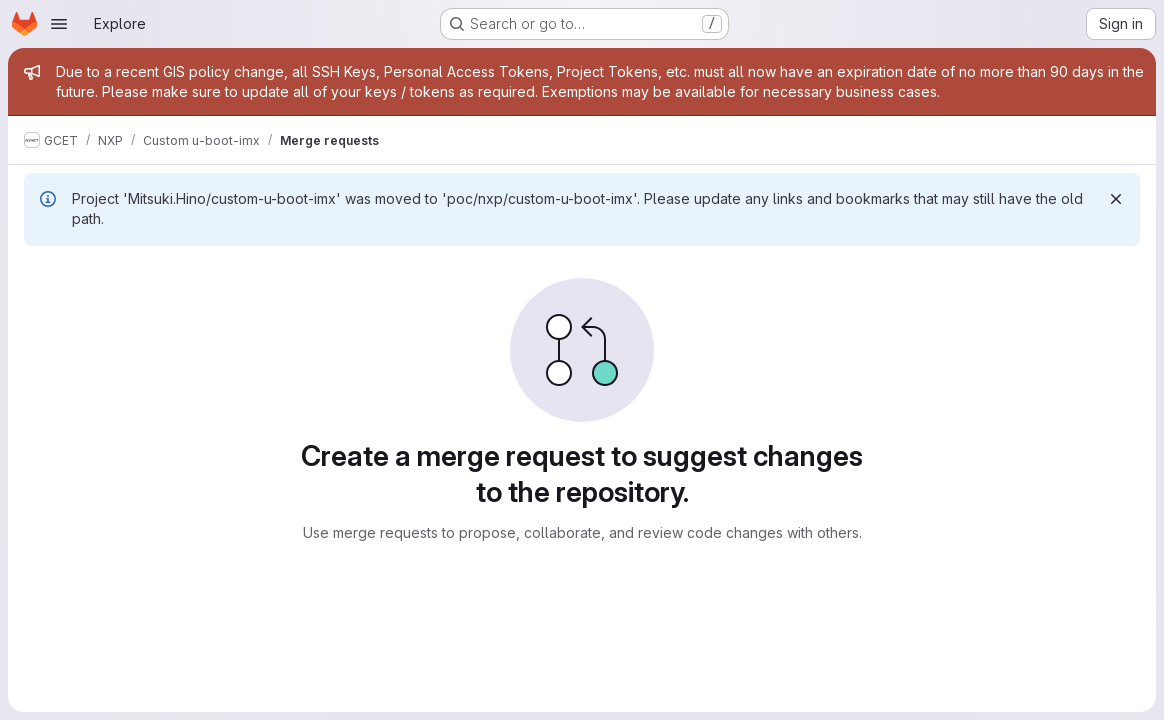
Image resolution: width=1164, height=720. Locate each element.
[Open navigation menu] (59, 24)
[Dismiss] (1116, 199)
